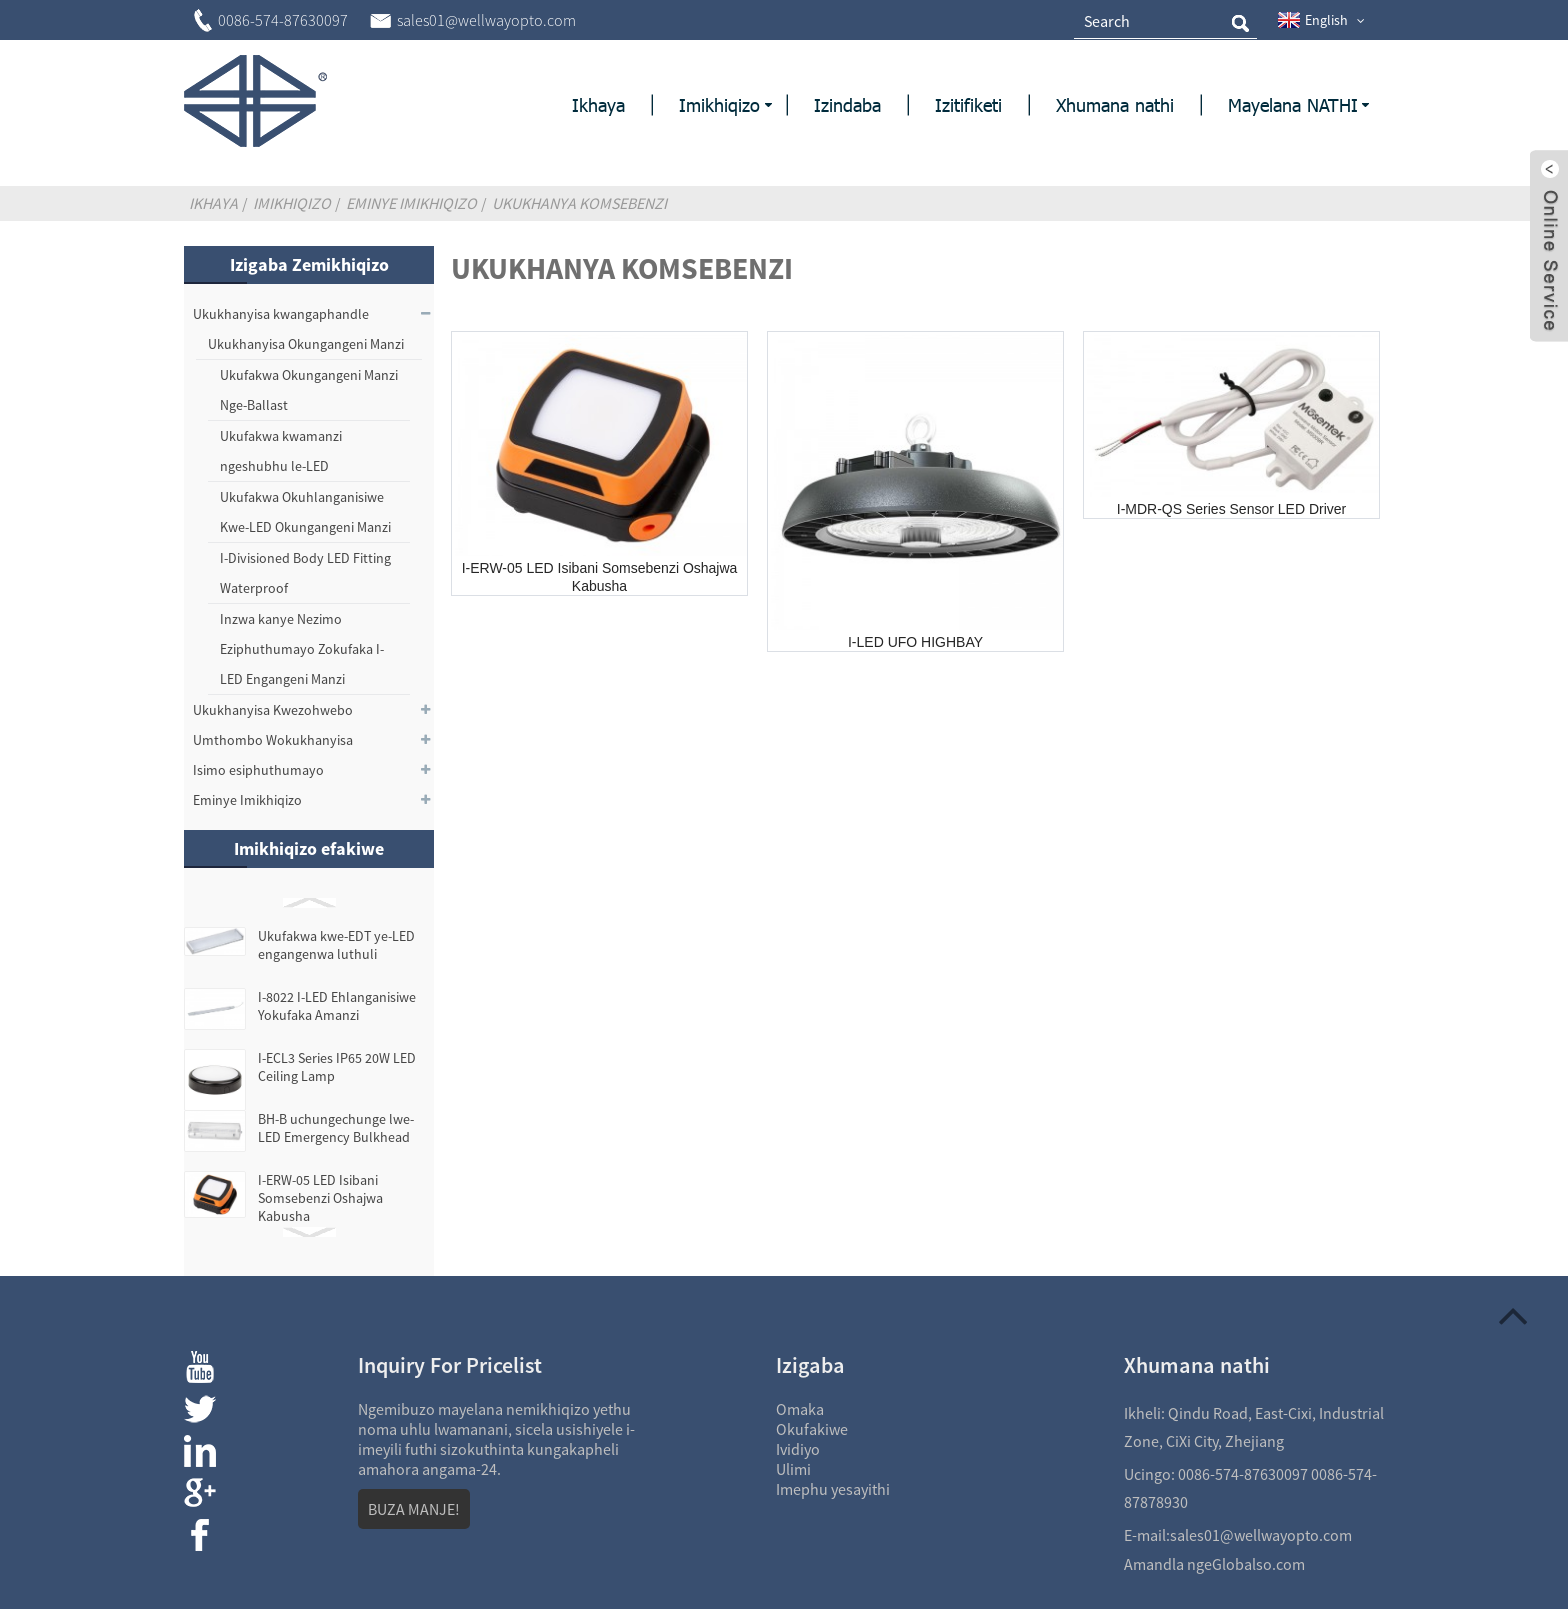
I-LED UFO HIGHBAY (915, 642)
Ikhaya (213, 203)
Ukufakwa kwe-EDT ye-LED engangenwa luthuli (336, 945)
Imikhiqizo (292, 203)
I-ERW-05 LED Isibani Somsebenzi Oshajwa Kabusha (320, 1198)
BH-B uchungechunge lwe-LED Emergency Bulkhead (336, 1128)
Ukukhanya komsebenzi (579, 203)
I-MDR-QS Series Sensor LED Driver (1232, 509)
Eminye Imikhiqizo (411, 203)
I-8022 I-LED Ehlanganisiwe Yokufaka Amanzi (337, 1006)
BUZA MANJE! (414, 1509)
